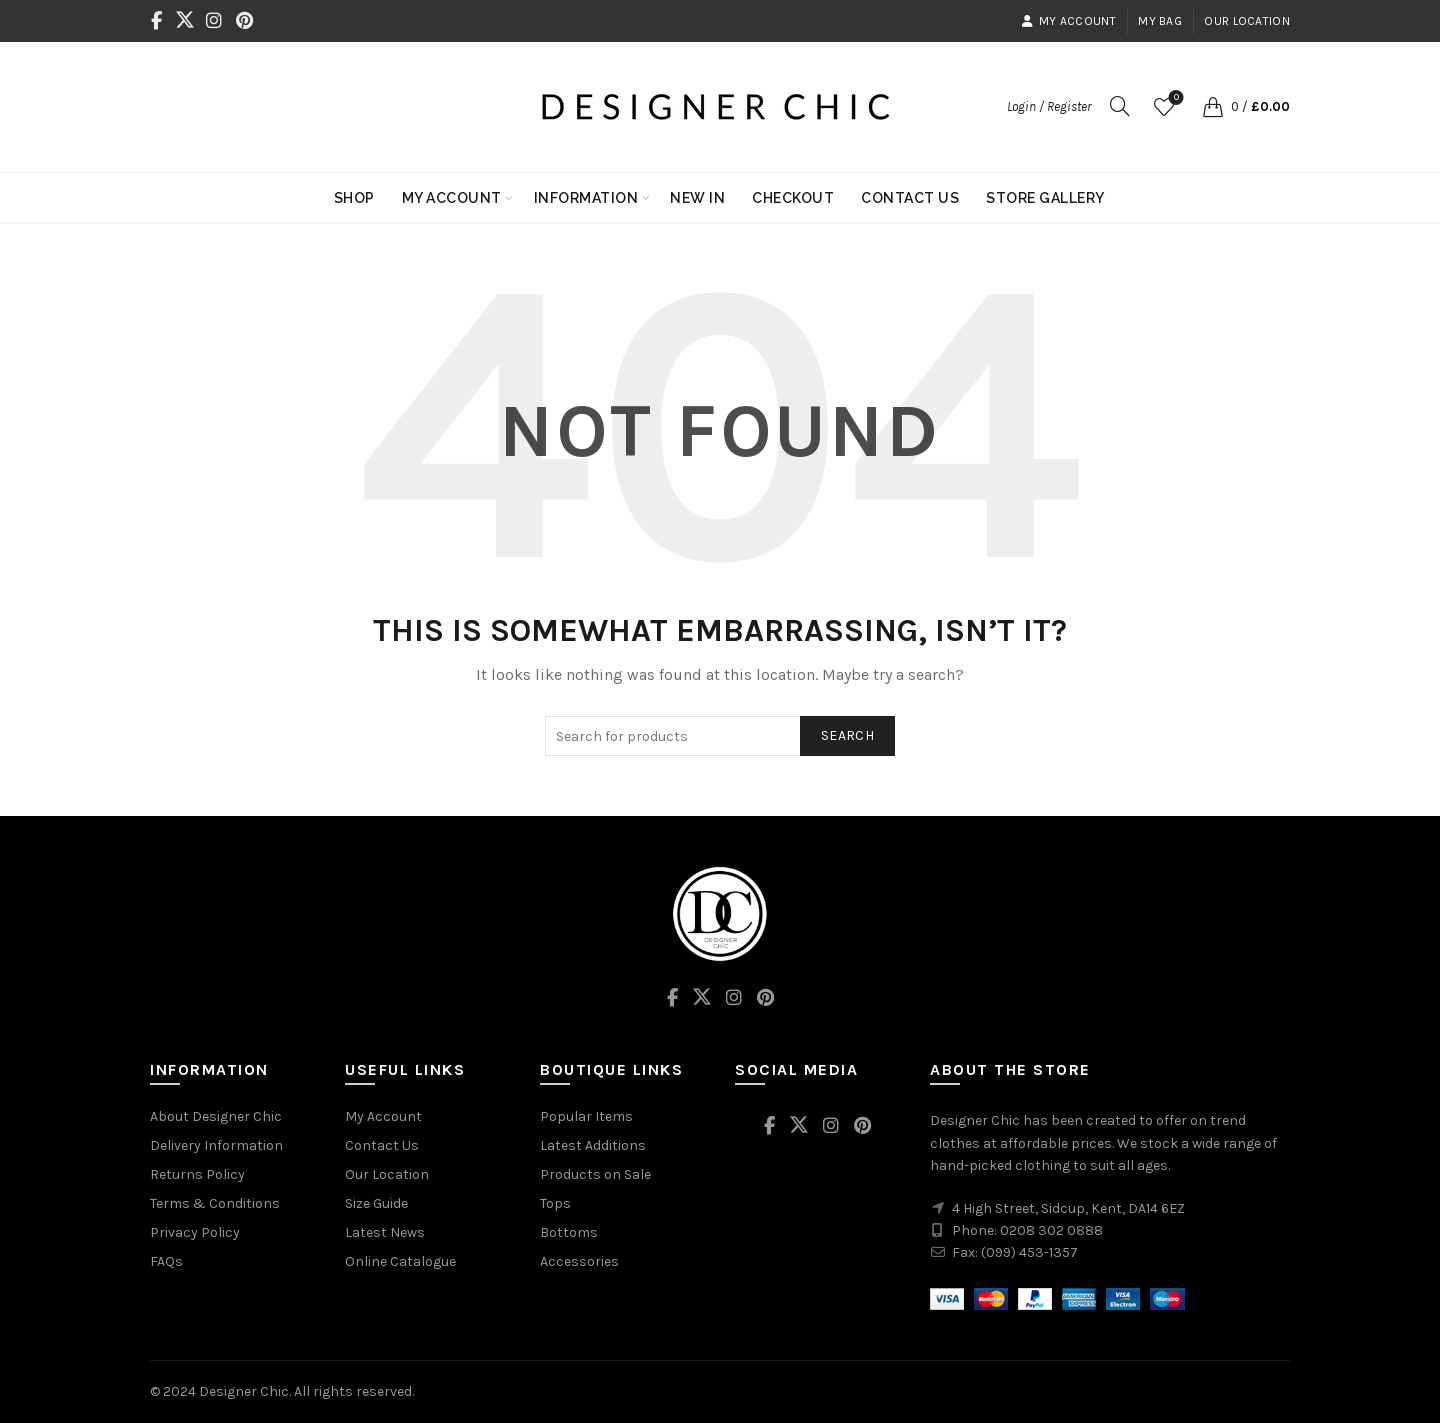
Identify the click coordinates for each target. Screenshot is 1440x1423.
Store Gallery (1045, 198)
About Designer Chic (216, 1116)
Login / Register (1049, 106)
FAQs (166, 1261)
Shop (354, 198)
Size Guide (376, 1203)
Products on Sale (595, 1174)
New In (697, 198)
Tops (555, 1203)
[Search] (1120, 106)
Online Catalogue (400, 1261)
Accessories (579, 1261)
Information (586, 198)
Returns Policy (197, 1174)
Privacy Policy (195, 1232)
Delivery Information (216, 1145)
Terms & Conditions (215, 1203)
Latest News (385, 1232)
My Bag (1160, 21)
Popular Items (586, 1116)
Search (847, 735)
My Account (1068, 21)
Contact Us (910, 198)
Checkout (793, 198)
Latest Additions (593, 1145)
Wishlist (1174, 98)
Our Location (1247, 21)
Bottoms (569, 1232)
